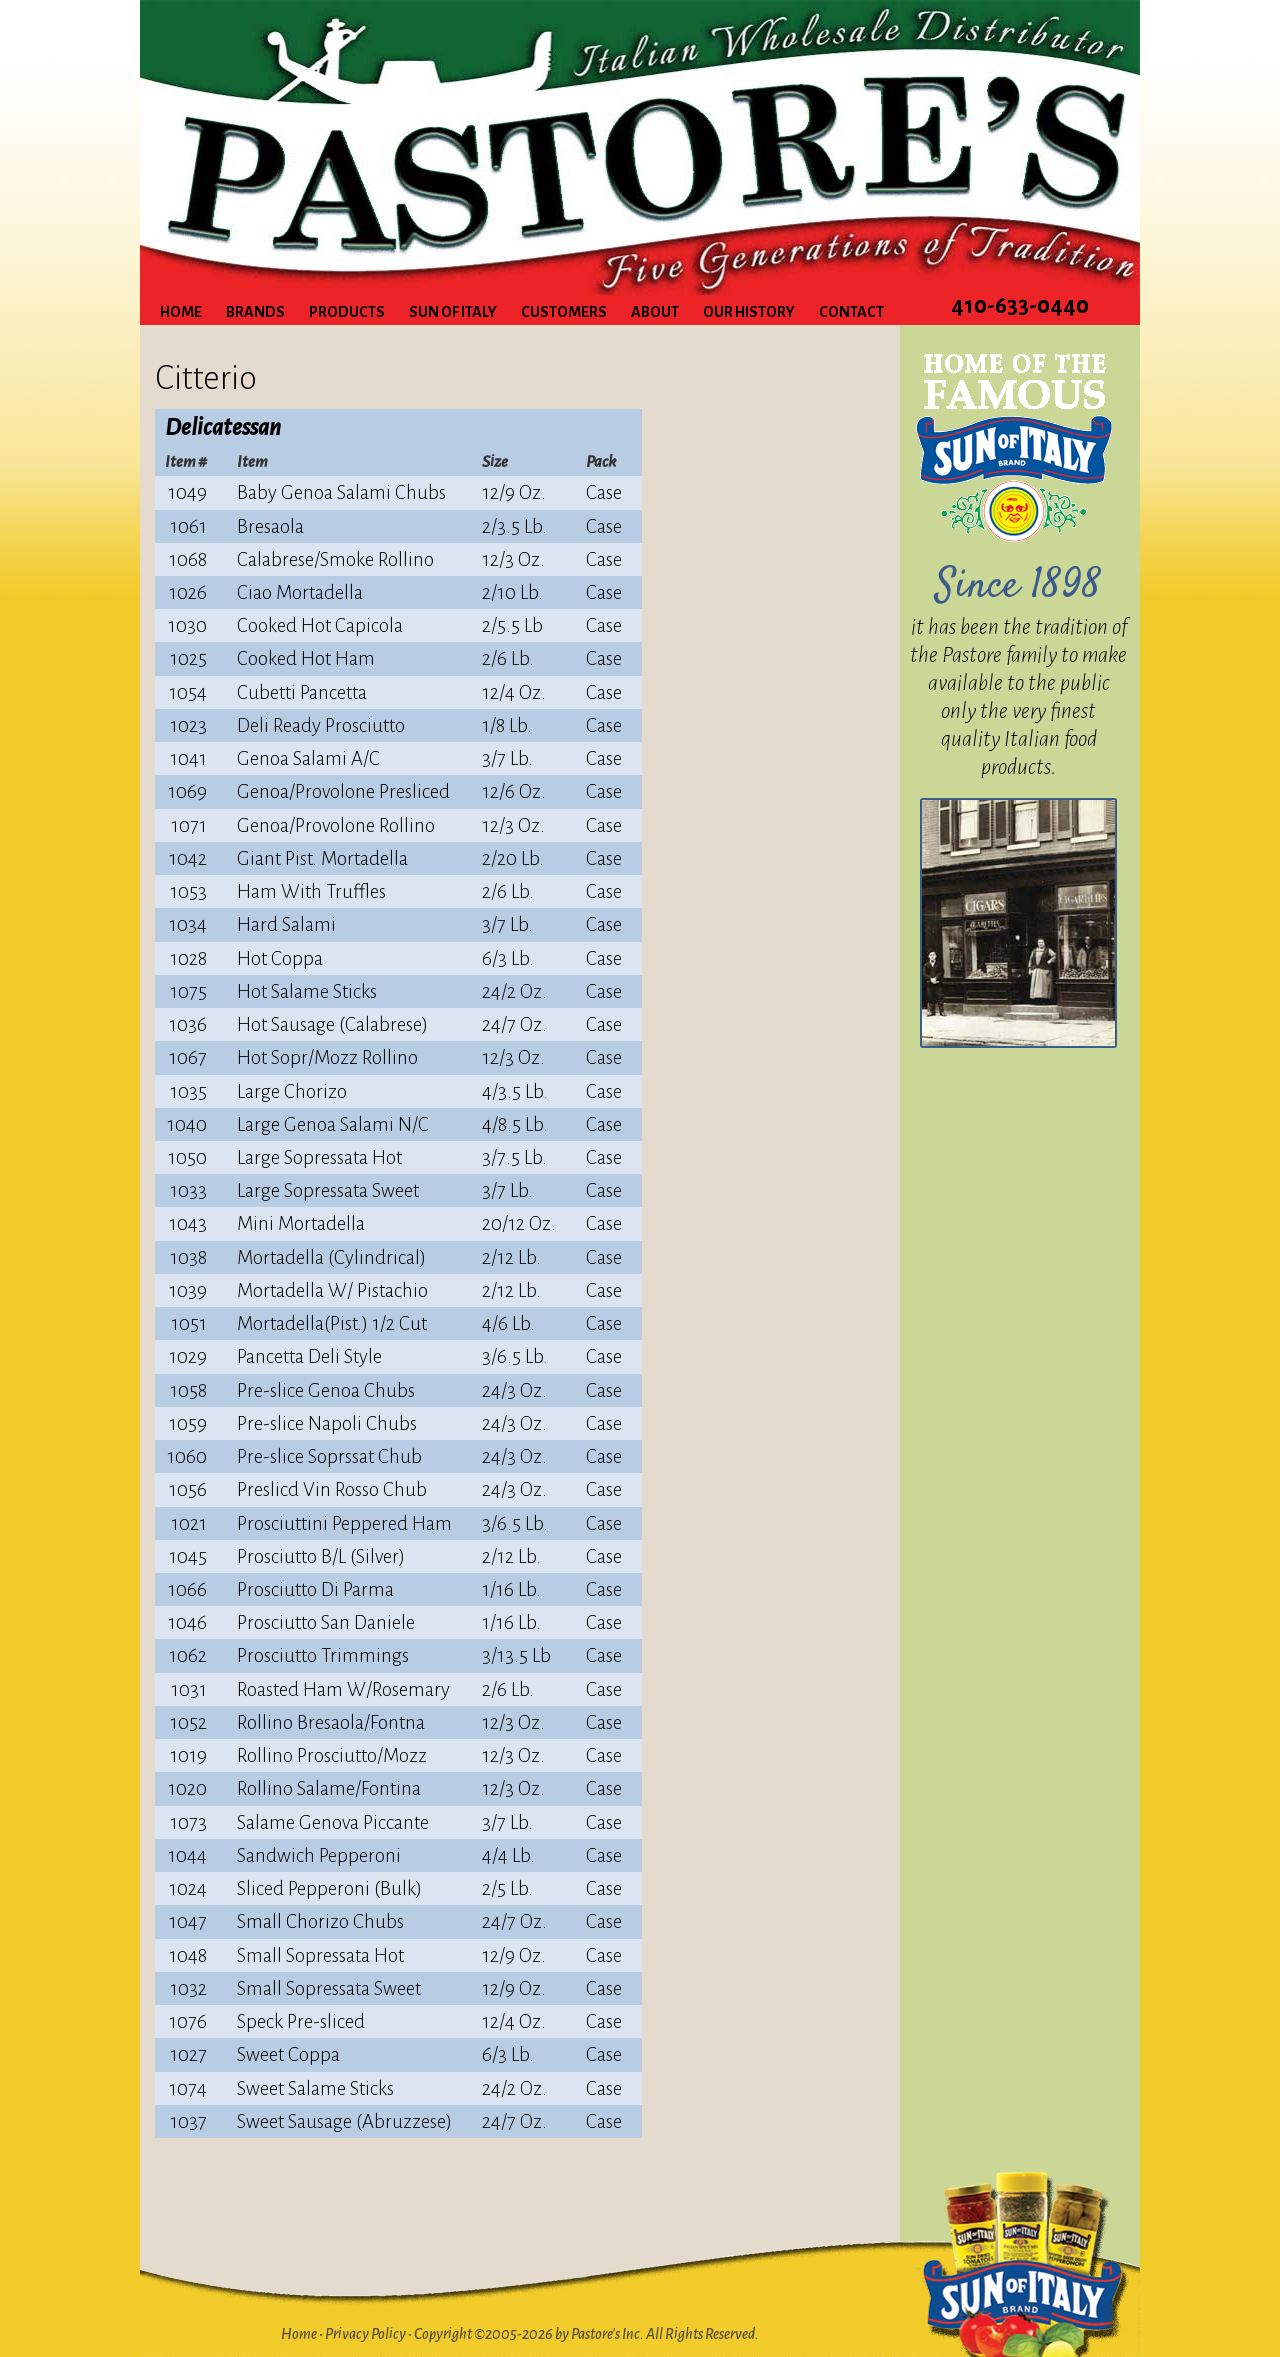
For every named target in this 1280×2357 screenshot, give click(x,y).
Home (181, 312)
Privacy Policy (365, 2334)
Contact (851, 312)
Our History (749, 312)
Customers (564, 312)
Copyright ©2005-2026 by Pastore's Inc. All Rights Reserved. (586, 2334)
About (655, 312)
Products (347, 312)
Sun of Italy (453, 312)
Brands (255, 312)
